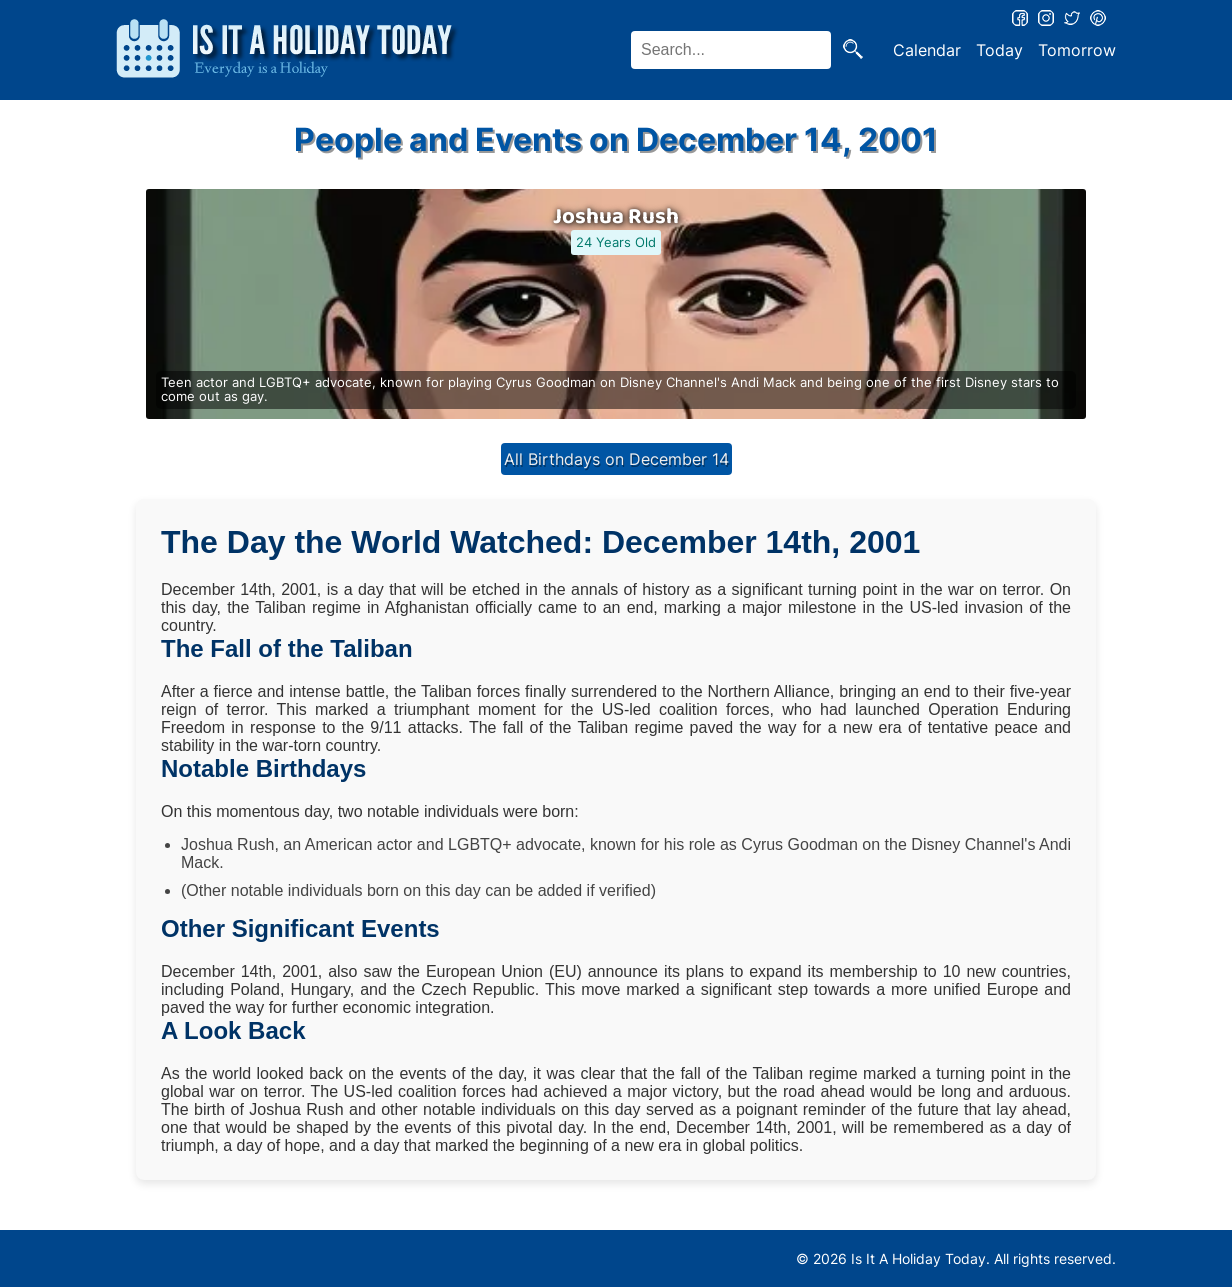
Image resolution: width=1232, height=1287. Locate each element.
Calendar (927, 50)
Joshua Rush (616, 217)
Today (999, 50)
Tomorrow (1077, 50)
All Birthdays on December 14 (616, 459)
